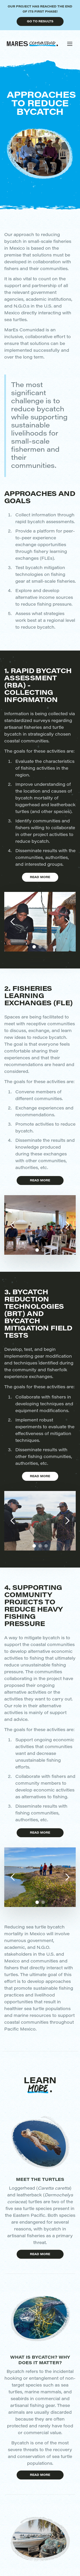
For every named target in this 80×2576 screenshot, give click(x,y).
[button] (69, 44)
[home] (32, 43)
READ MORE (40, 2254)
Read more (40, 877)
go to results (40, 21)
